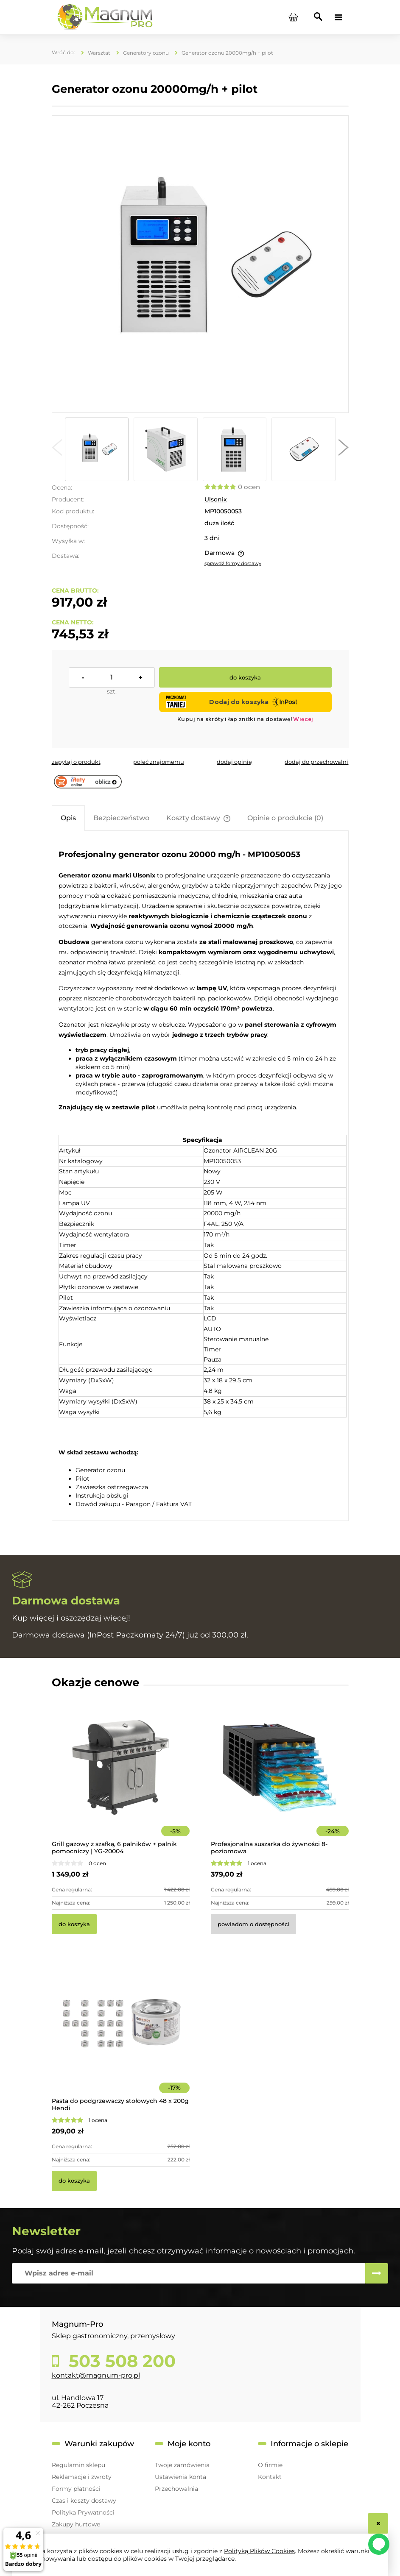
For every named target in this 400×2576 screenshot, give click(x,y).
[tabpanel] (200, 1176)
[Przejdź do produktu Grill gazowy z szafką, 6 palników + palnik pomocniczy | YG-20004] (121, 1779)
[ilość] (112, 677)
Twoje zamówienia (182, 2465)
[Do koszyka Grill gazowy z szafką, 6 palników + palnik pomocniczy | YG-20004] (74, 1924)
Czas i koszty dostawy (84, 2500)
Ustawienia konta (180, 2477)
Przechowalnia (176, 2488)
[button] (57, 449)
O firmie (270, 2465)
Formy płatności (76, 2488)
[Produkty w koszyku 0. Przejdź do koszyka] (293, 17)
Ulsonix (215, 499)
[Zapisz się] (376, 2273)
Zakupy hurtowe (76, 2524)
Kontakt (270, 2477)
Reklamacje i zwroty (82, 2477)
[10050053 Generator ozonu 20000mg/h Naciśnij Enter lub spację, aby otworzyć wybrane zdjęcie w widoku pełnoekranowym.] (200, 264)
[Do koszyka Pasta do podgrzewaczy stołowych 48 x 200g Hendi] (74, 2181)
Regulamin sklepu (78, 2465)
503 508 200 (120, 2361)
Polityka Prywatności (83, 2512)
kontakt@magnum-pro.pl (96, 2375)
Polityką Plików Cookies (259, 2551)
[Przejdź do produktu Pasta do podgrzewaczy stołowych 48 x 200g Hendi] (121, 2035)
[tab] (68, 817)
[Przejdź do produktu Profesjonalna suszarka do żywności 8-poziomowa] (280, 1779)
